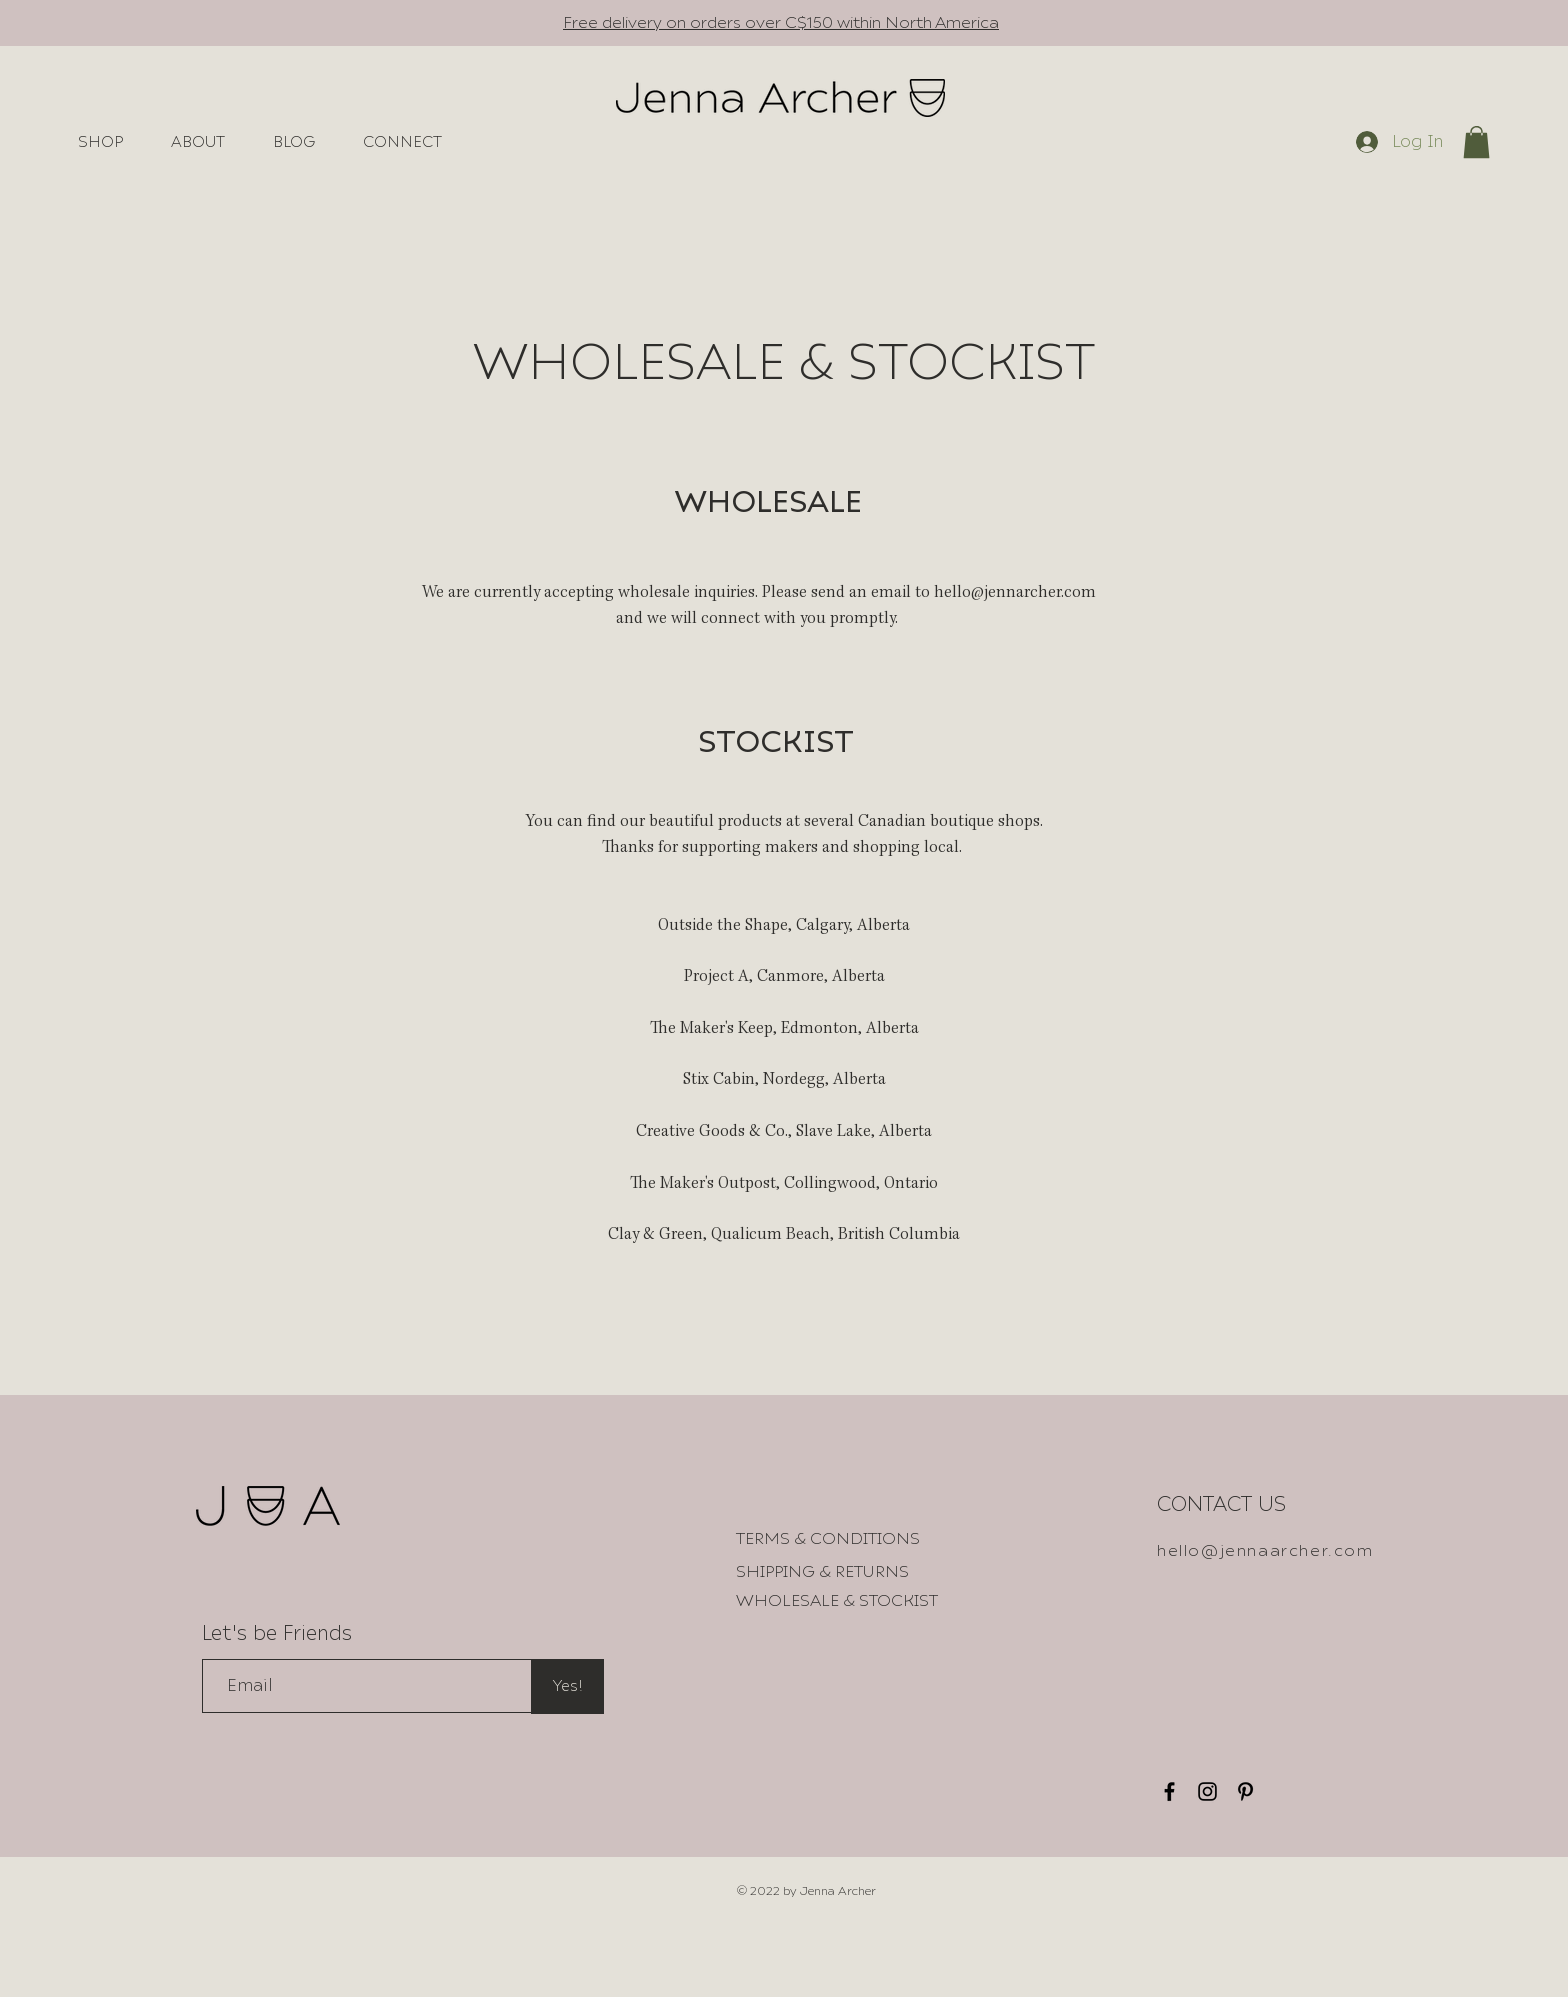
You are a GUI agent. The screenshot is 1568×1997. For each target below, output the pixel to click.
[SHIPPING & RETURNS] (822, 1572)
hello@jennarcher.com (1015, 593)
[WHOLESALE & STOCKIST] (837, 1601)
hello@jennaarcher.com (1265, 1550)
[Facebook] (1169, 1791)
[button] (1476, 142)
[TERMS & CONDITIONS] (828, 1539)
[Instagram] (1207, 1791)
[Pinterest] (1245, 1791)
